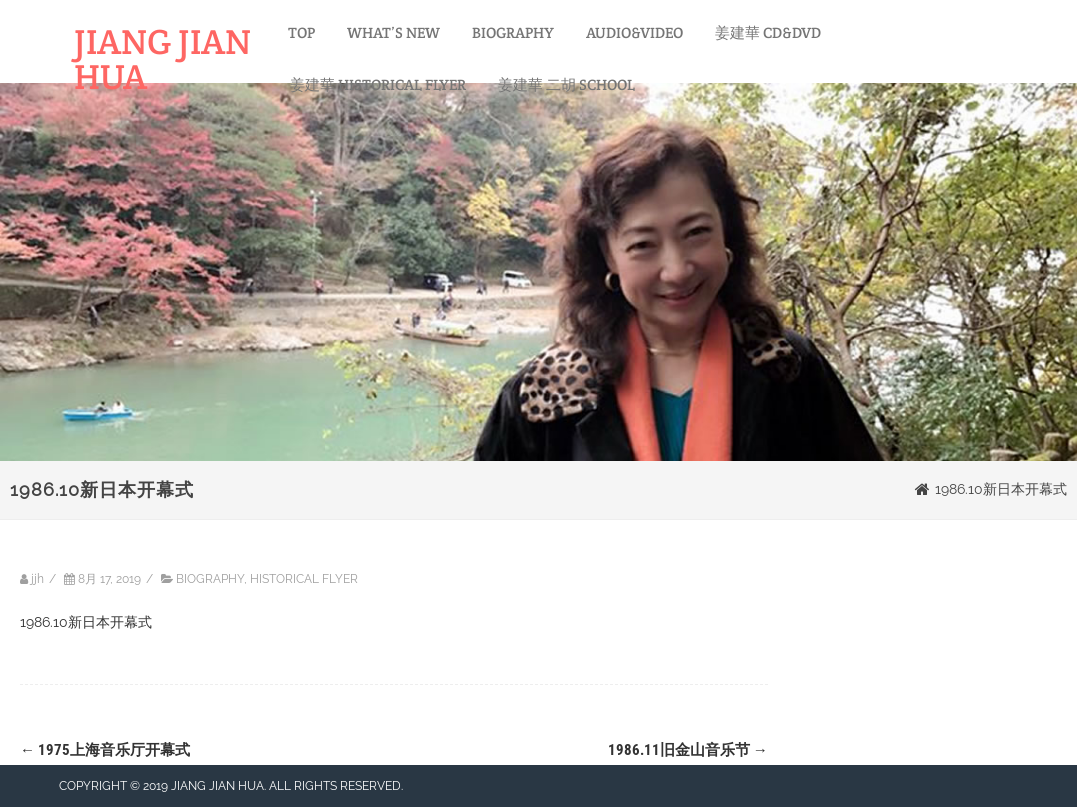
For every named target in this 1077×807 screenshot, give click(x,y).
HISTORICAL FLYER (304, 579)
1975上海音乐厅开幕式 (105, 750)
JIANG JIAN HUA (162, 59)
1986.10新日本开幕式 (86, 622)
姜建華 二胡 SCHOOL (566, 84)
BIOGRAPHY (513, 32)
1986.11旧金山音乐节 (688, 750)
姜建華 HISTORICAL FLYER (378, 84)
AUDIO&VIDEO (634, 32)
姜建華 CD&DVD (768, 32)
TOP (301, 32)
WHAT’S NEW (393, 32)
